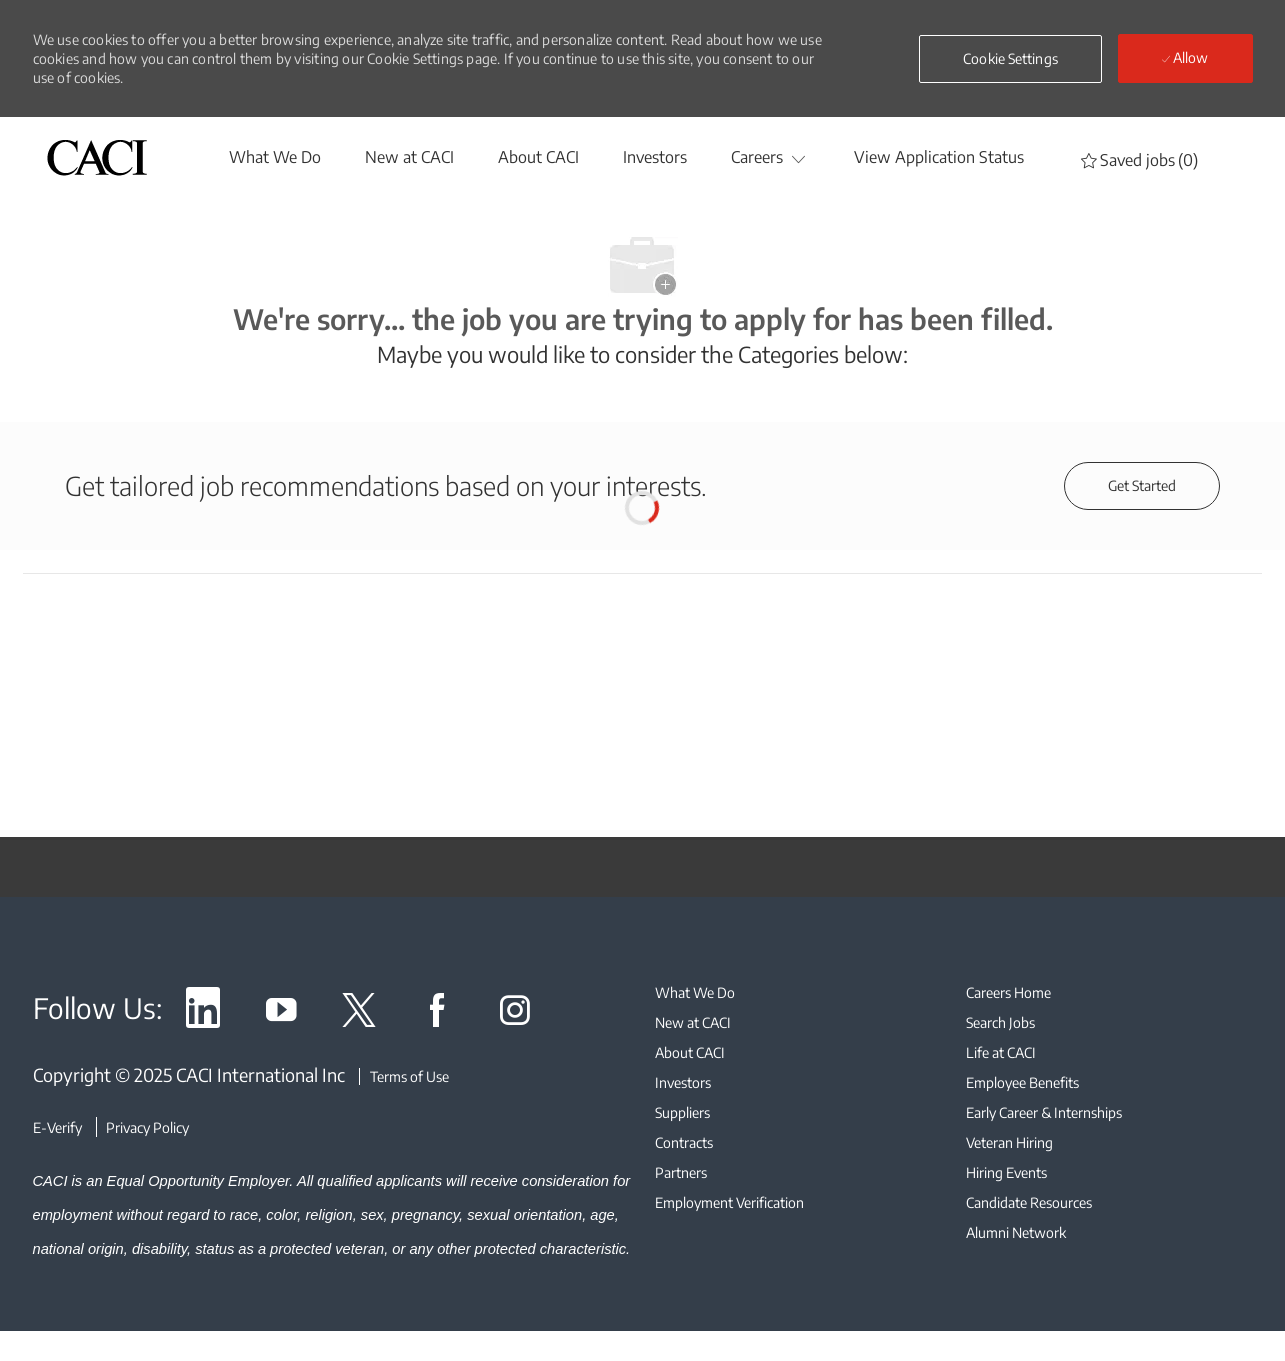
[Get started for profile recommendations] (1142, 486)
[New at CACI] (409, 157)
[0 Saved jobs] (1139, 159)
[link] (203, 1013)
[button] (1010, 59)
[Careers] (757, 157)
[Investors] (655, 157)
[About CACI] (538, 157)
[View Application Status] (939, 157)
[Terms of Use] (404, 1076)
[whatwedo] (275, 157)
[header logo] (97, 157)
